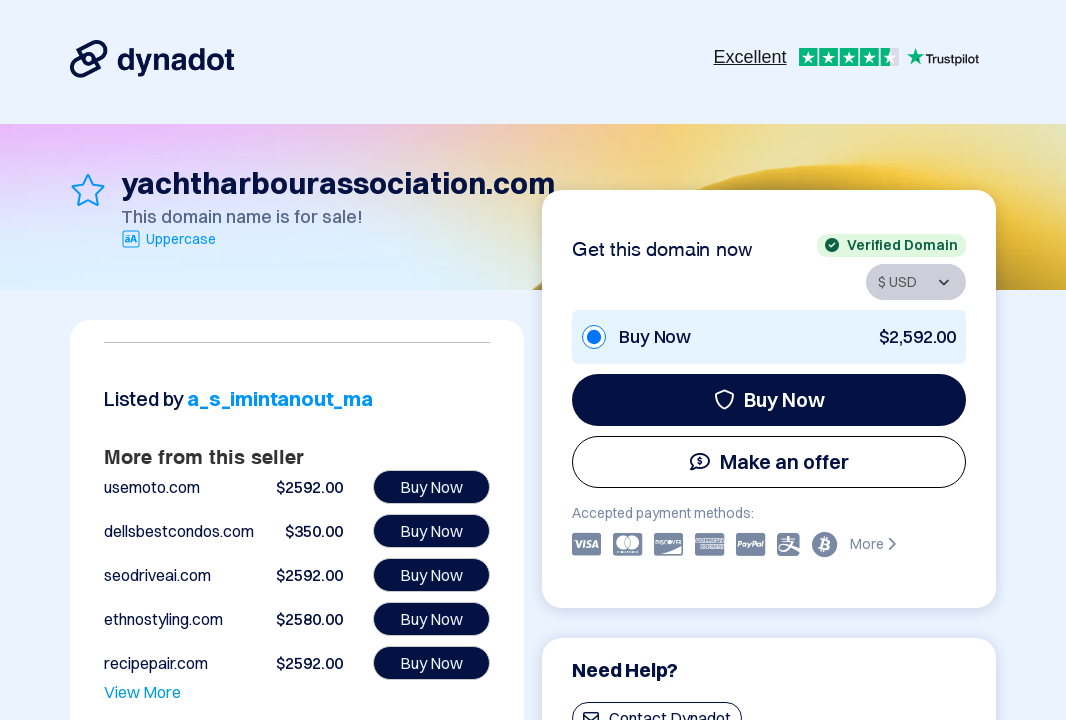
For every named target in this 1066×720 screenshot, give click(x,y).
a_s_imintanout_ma (280, 398)
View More (142, 692)
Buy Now (769, 399)
